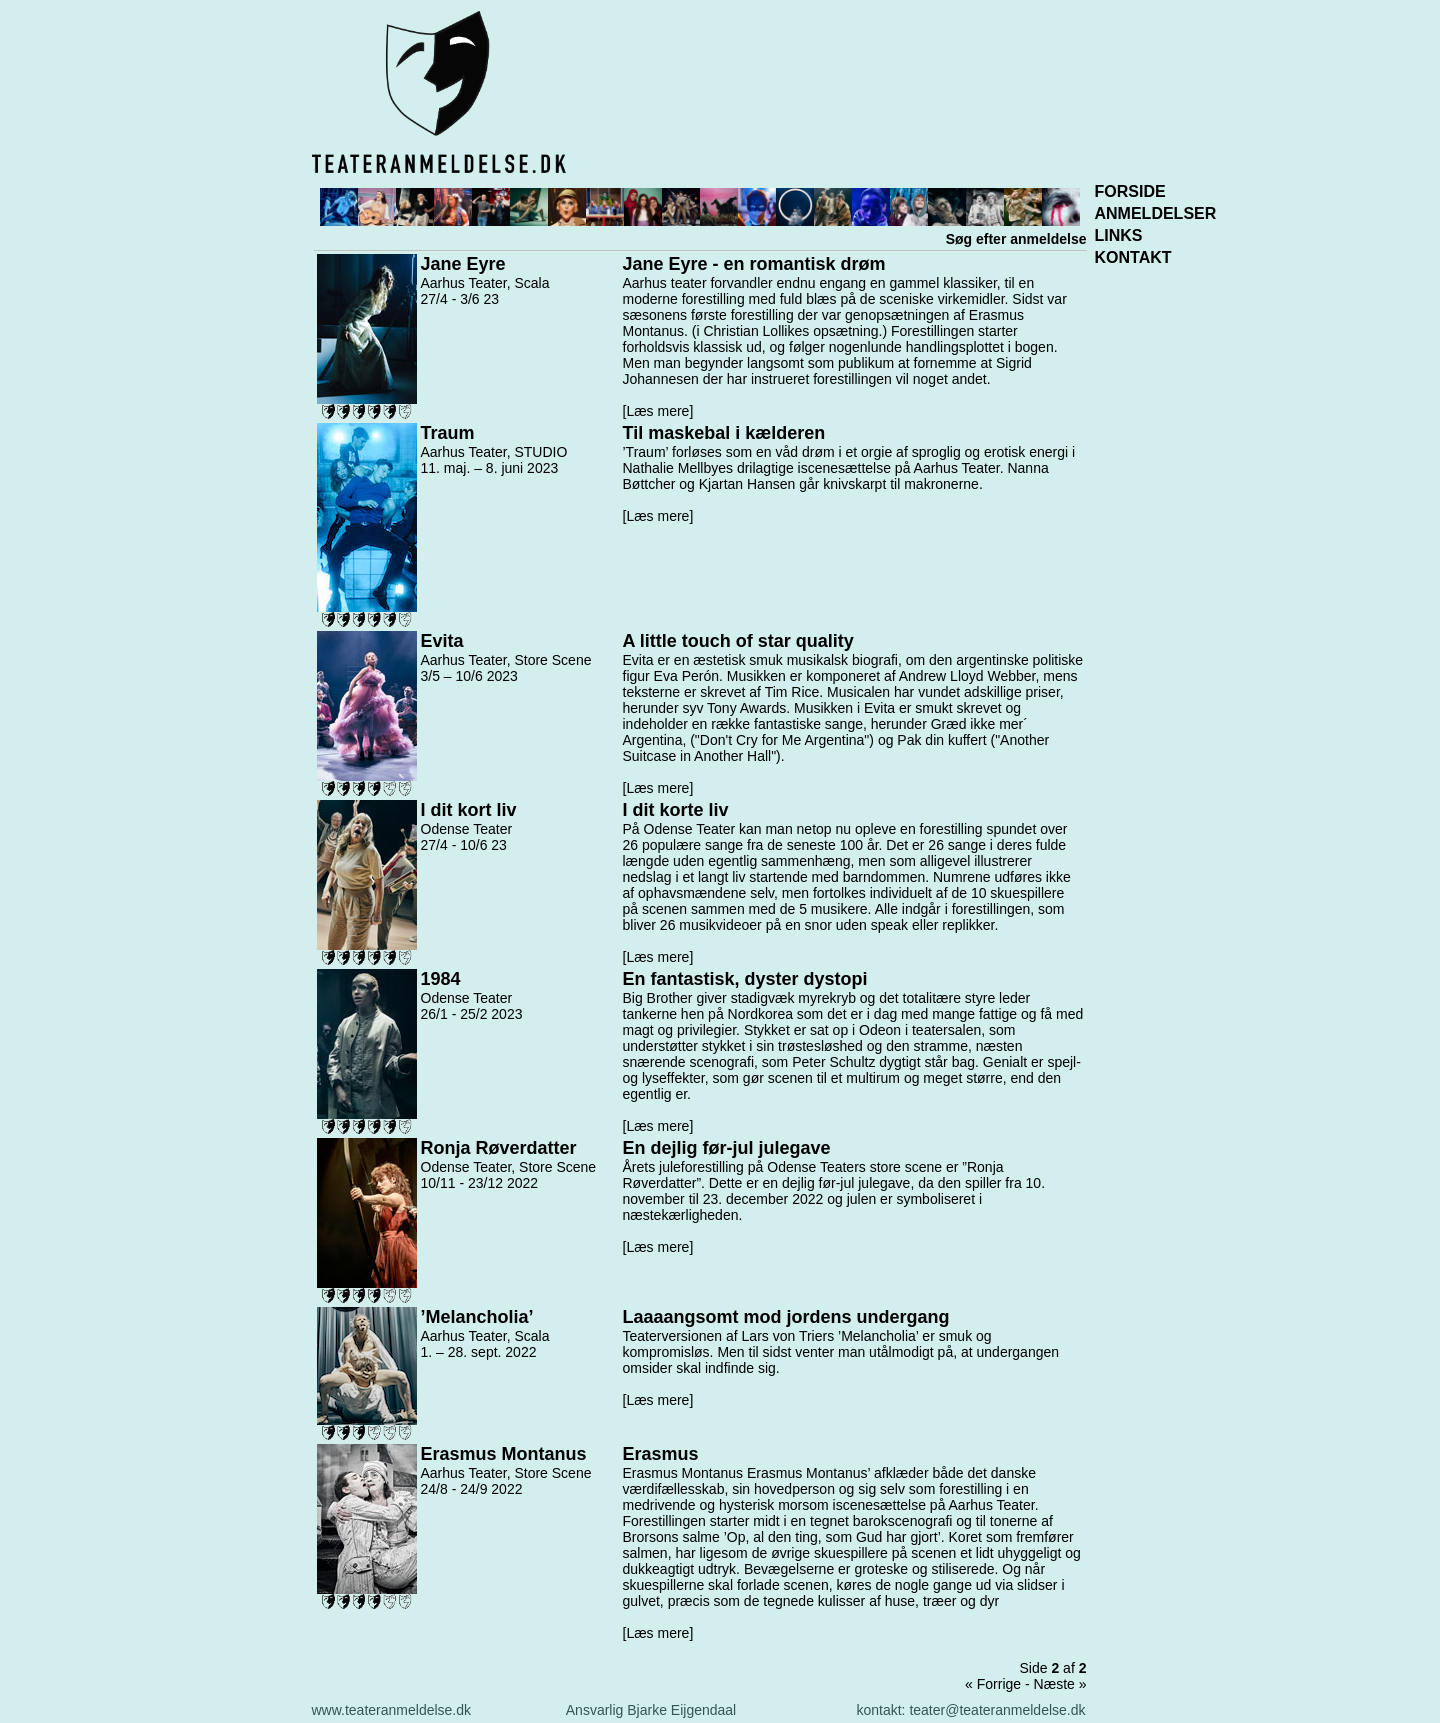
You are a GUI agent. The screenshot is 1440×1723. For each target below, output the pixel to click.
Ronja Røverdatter (499, 1148)
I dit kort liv (469, 810)
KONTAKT (1133, 257)
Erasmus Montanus (504, 1454)
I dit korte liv (676, 810)
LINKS (1119, 235)
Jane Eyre (463, 264)
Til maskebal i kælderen (724, 433)
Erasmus (661, 1454)
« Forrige (993, 1684)
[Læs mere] (658, 411)
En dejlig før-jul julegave (727, 1148)
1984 (441, 979)
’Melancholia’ (477, 1317)
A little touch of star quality (738, 641)
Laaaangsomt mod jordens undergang (786, 1317)
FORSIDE (1130, 191)
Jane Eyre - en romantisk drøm (754, 264)
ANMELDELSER (1156, 213)
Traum (448, 433)
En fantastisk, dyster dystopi (745, 979)
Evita (442, 641)
